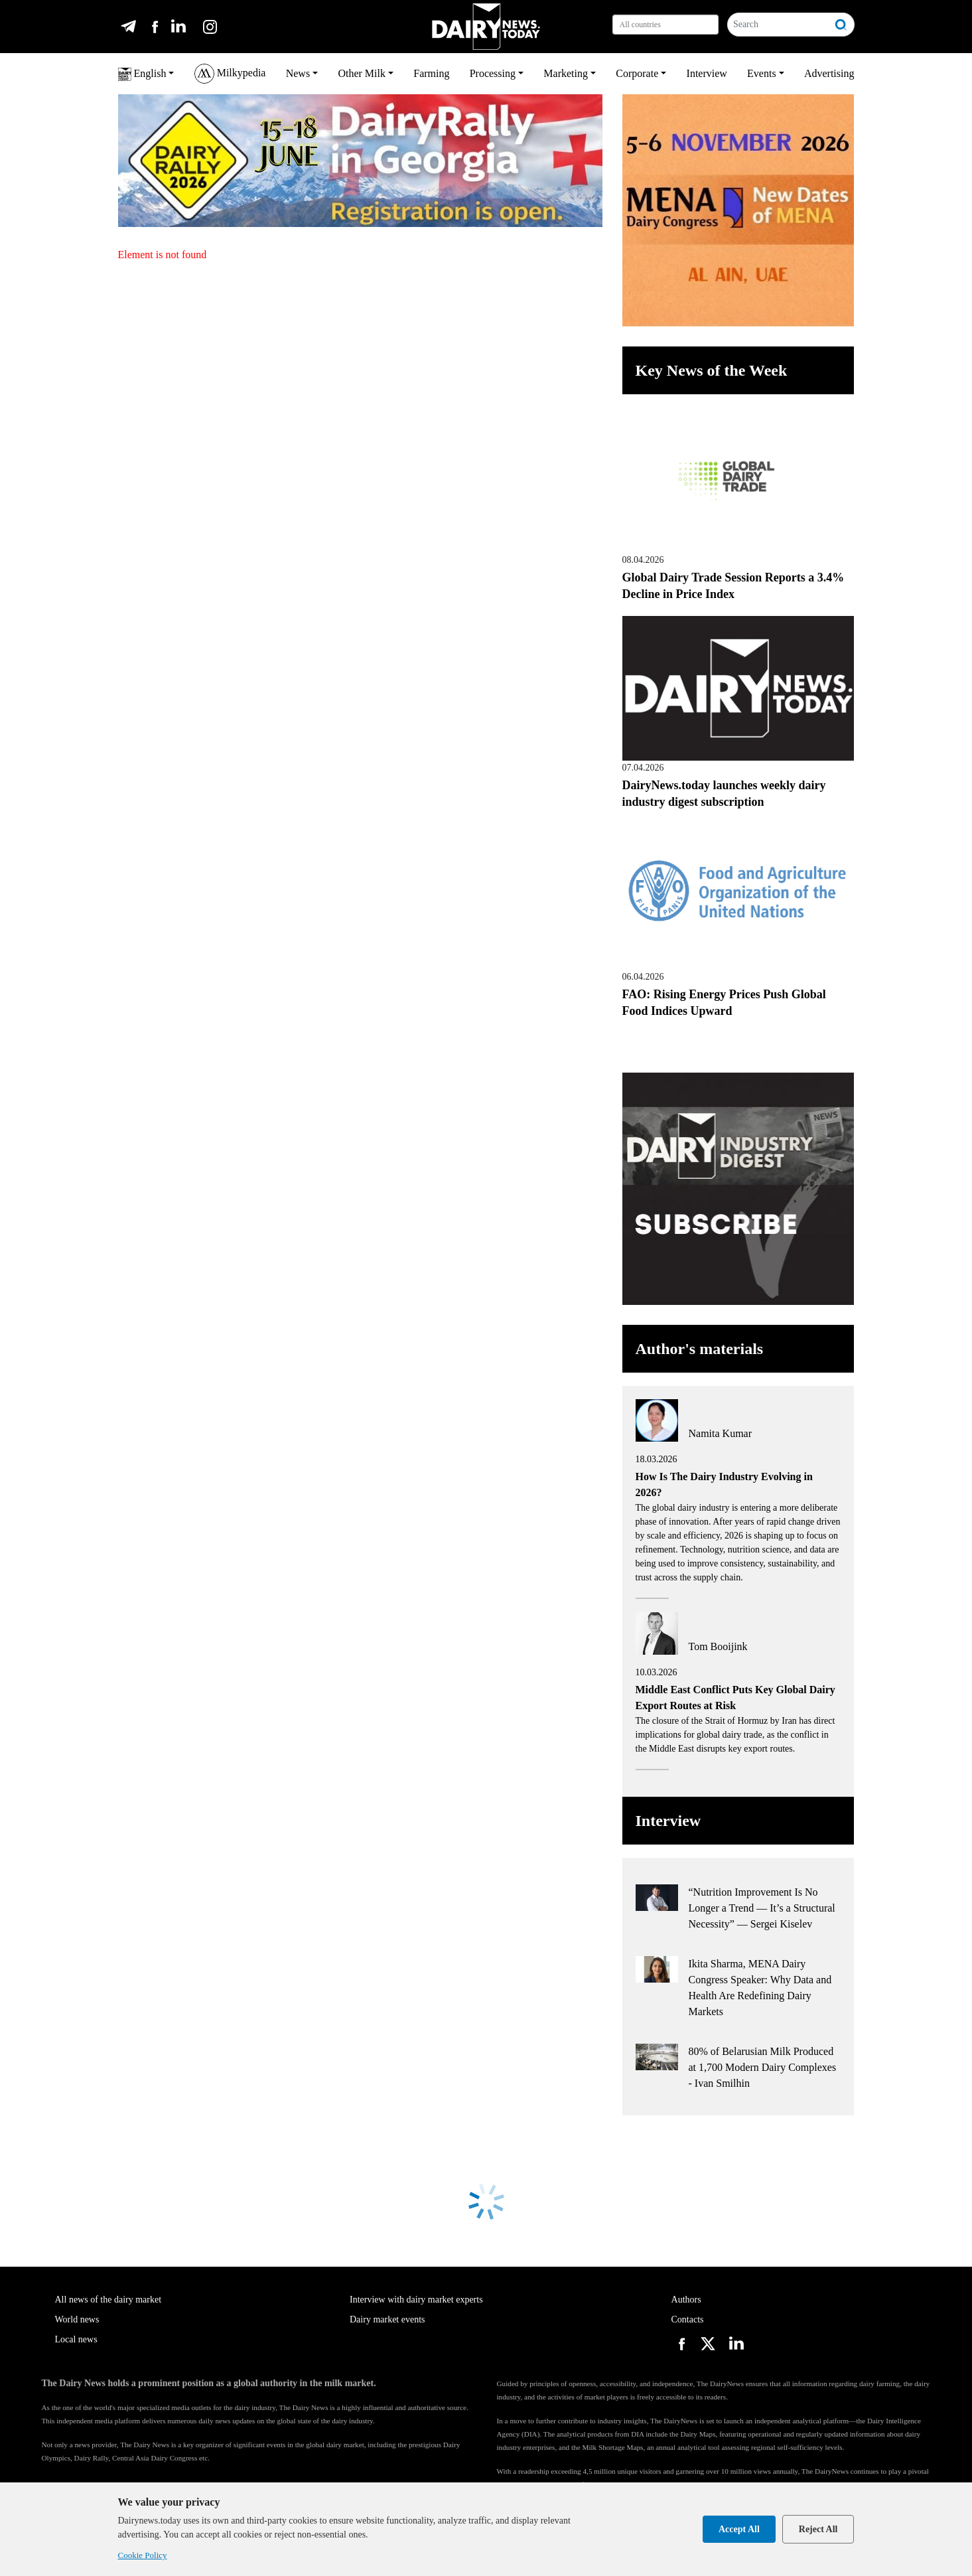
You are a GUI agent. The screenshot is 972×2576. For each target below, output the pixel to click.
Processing (493, 73)
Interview (707, 73)
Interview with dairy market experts (416, 2300)
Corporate (637, 73)
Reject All (818, 2529)
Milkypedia (230, 74)
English (142, 74)
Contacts (687, 2319)
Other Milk (361, 73)
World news (77, 2319)
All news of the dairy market (108, 2300)
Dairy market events (387, 2319)
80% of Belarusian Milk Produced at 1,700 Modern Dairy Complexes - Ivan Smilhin (763, 2067)
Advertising (829, 73)
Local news (76, 2339)
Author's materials (700, 1348)
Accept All (739, 2529)
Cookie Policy (142, 2555)
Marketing (565, 73)
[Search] (778, 25)
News (298, 73)
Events (761, 73)
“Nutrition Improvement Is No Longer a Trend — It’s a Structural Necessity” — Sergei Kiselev (762, 1908)
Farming (431, 73)
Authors (686, 2300)
